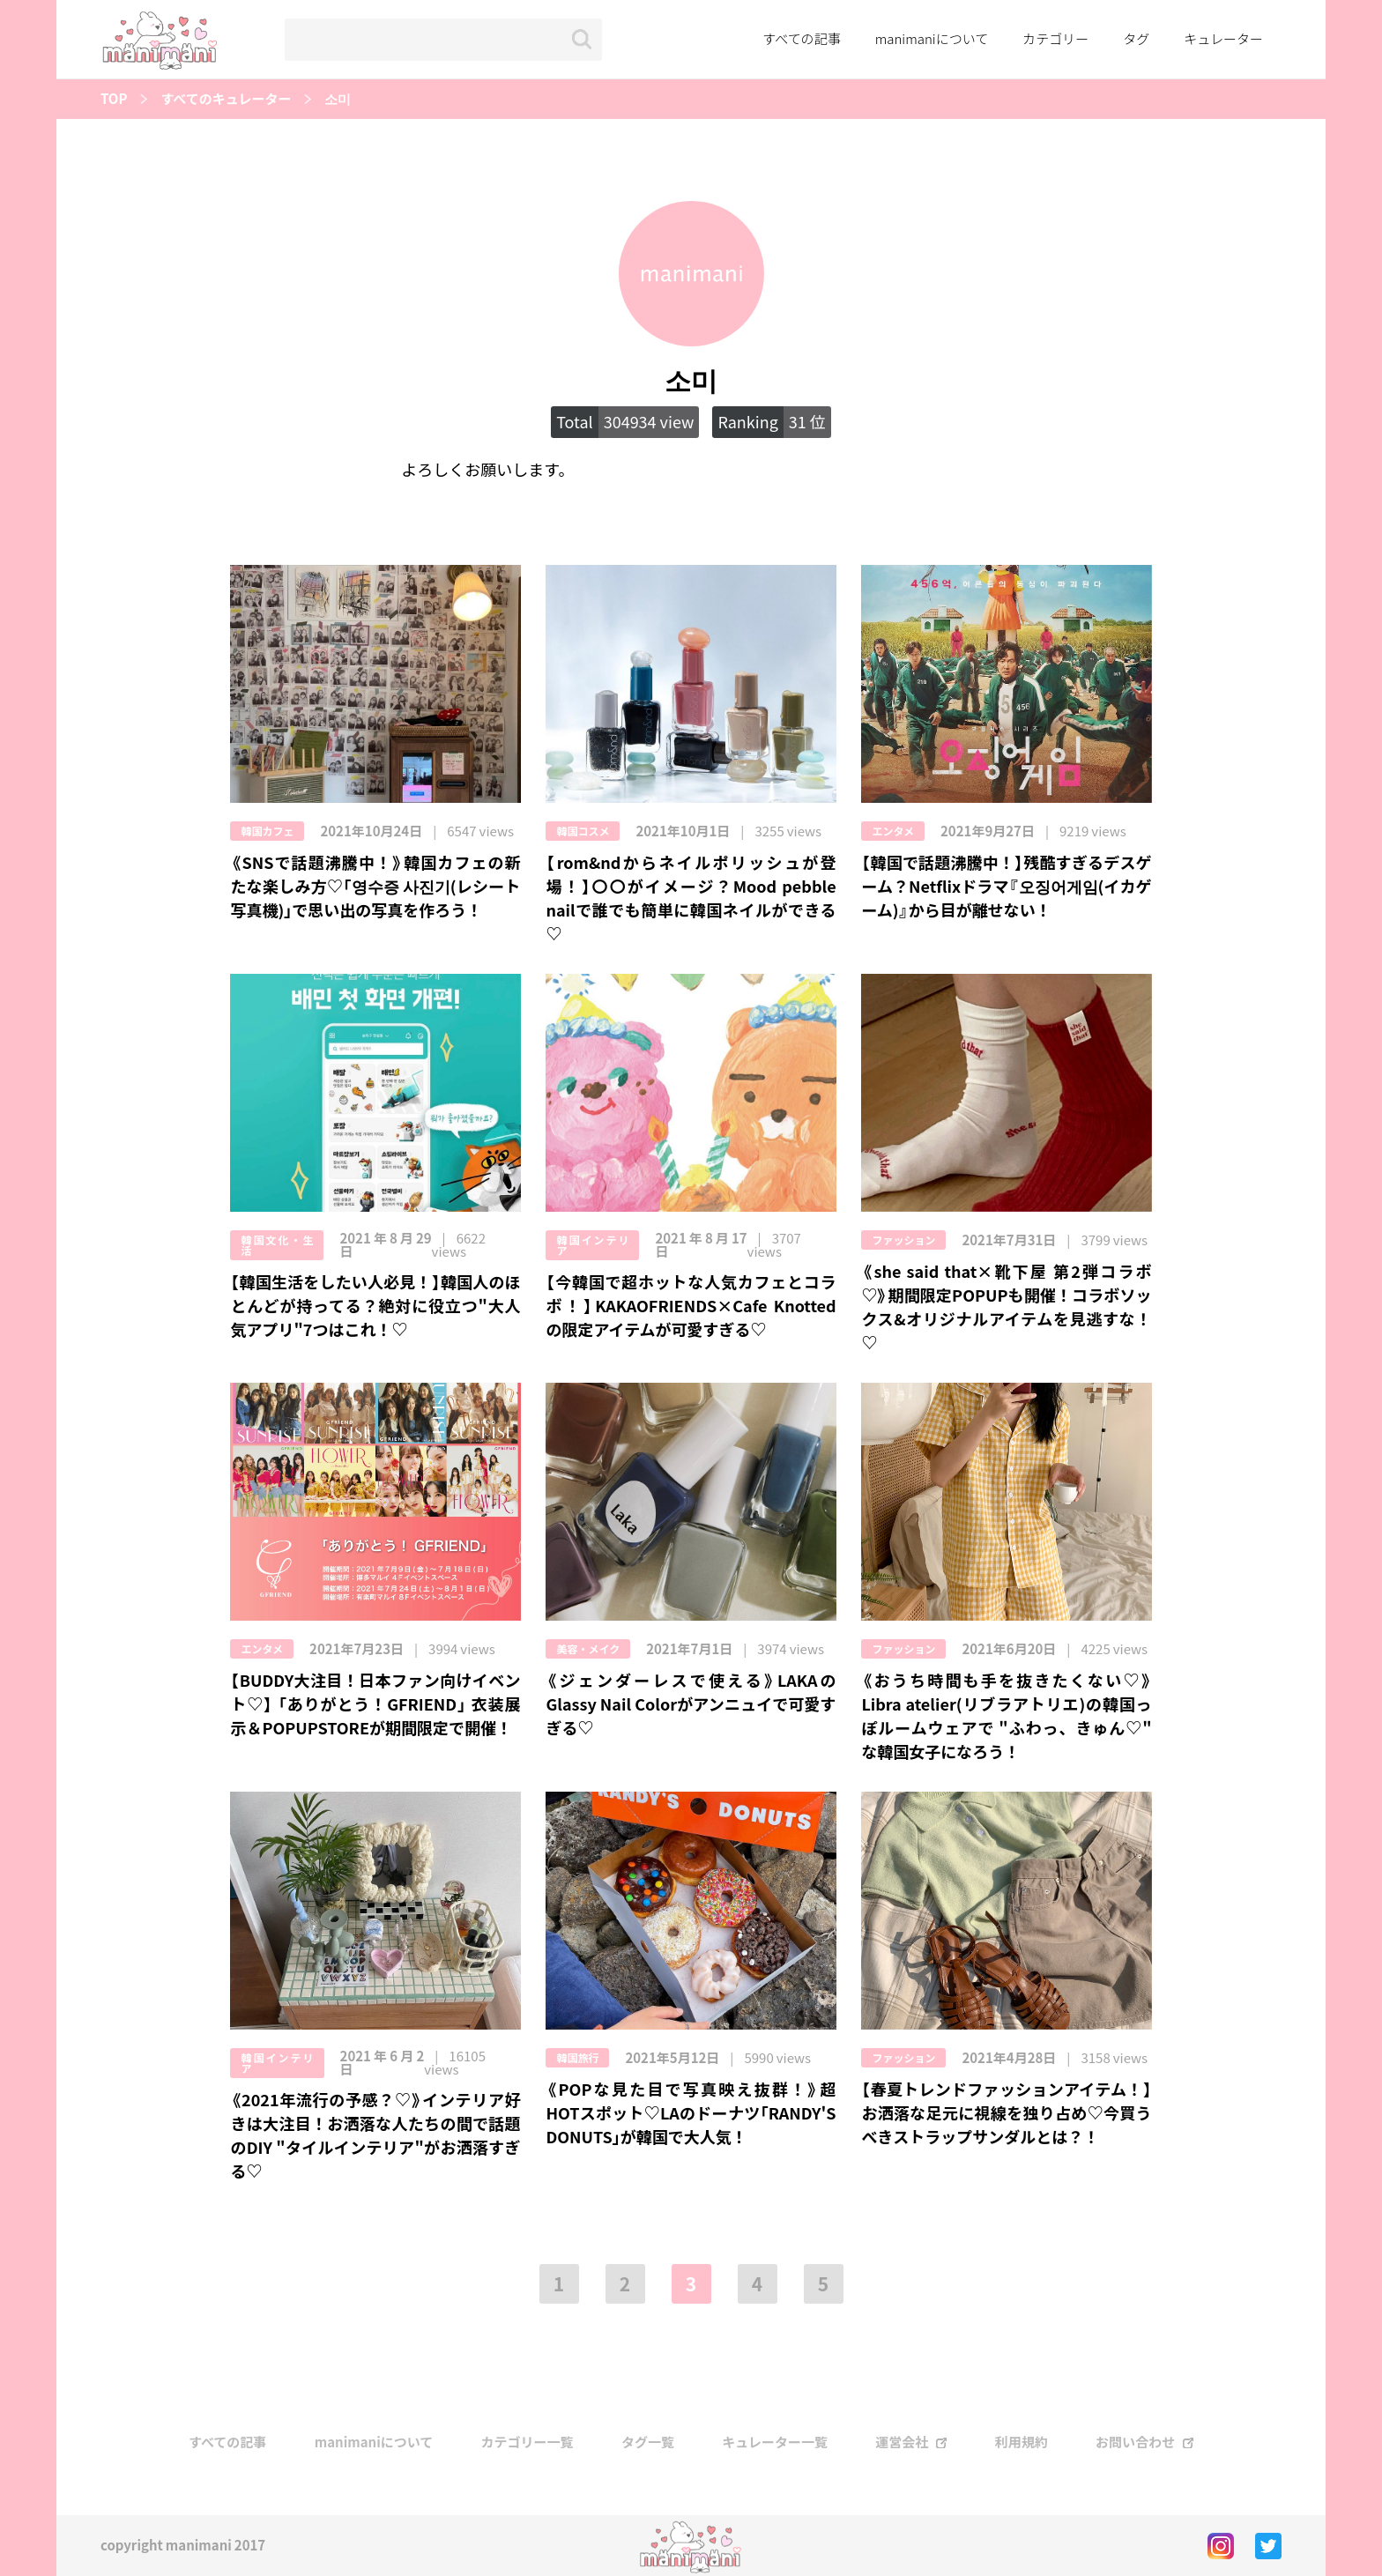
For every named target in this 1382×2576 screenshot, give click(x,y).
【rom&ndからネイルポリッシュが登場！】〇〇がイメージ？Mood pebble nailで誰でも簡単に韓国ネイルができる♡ (691, 898)
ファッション (903, 1240)
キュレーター (1223, 38)
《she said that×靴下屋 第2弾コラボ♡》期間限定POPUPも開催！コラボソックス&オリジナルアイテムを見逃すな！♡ (1006, 1307)
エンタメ (893, 831)
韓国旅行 (577, 2058)
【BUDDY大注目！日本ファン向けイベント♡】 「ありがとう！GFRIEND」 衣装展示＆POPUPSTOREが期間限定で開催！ (375, 1704)
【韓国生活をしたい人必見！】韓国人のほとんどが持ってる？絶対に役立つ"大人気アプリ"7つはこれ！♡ (375, 1305)
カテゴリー (1055, 38)
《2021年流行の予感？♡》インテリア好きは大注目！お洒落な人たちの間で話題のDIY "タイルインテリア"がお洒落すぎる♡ (375, 2135)
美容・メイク (588, 1649)
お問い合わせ (1135, 2442)
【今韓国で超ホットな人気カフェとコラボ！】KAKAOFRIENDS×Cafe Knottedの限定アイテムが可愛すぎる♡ (691, 1305)
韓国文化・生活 (277, 1245)
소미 (337, 99)
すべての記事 (801, 38)
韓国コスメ (582, 831)
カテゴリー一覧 (527, 2442)
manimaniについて (932, 38)
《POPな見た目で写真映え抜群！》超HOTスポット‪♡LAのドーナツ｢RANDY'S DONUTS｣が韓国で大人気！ (691, 2113)
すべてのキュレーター (225, 99)
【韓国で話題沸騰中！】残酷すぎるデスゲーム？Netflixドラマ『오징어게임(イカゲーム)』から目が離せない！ (1006, 886)
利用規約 (1021, 2442)
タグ (1136, 38)
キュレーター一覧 (775, 2442)
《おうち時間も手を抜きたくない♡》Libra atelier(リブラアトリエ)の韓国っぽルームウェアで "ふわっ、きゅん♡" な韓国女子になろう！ (1006, 1715)
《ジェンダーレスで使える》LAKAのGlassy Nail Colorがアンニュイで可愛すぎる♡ (691, 1704)
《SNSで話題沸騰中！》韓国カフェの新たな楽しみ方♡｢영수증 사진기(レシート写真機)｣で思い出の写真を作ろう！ (375, 886)
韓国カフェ (267, 831)
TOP (113, 99)
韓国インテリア (592, 1245)
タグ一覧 (647, 2442)
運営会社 (901, 2442)
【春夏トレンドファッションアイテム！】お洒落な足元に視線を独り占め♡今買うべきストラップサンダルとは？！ (1006, 2113)
